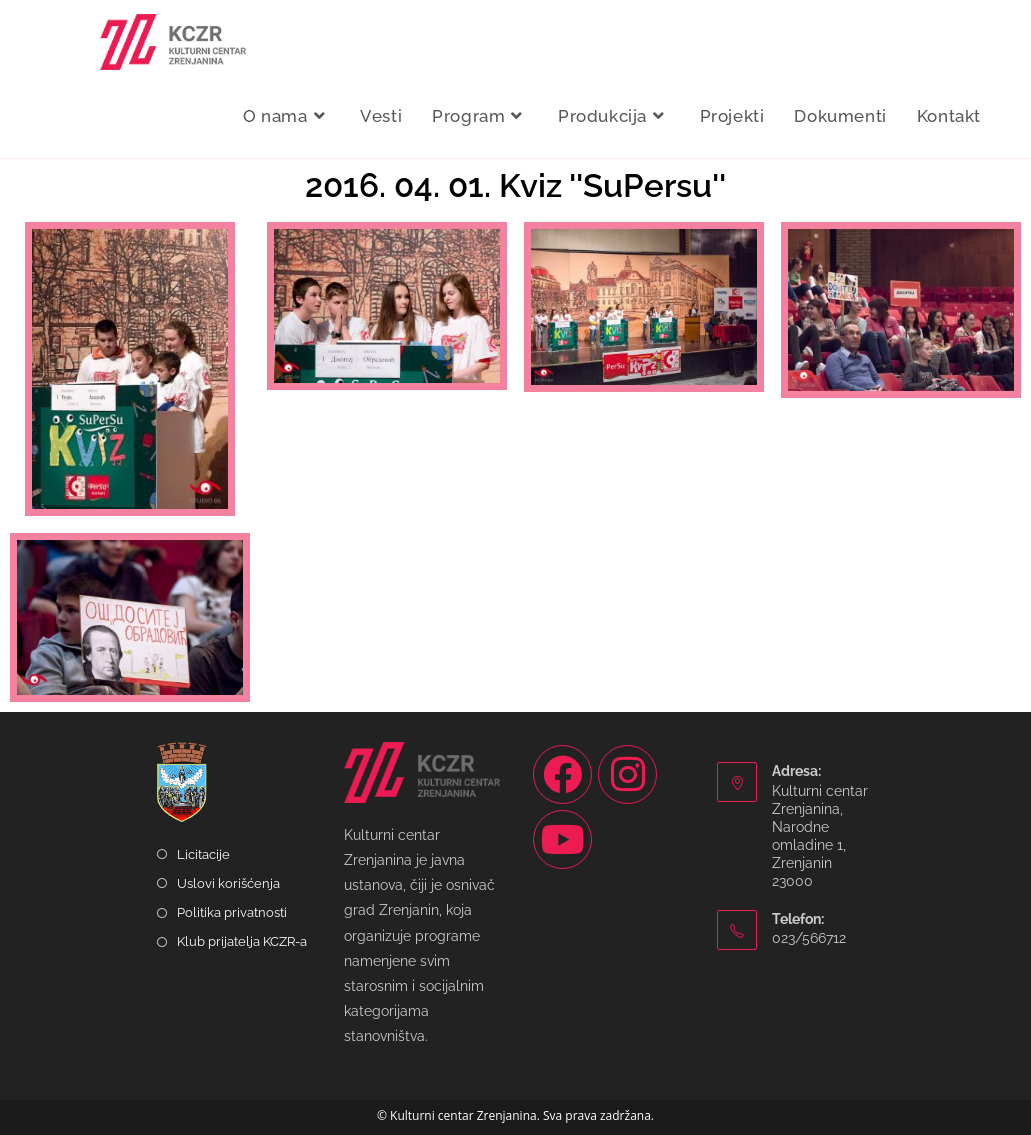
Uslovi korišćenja (228, 883)
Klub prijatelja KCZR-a (242, 941)
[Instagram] (627, 774)
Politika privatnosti (232, 912)
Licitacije (203, 854)
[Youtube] (562, 839)
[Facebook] (562, 774)
